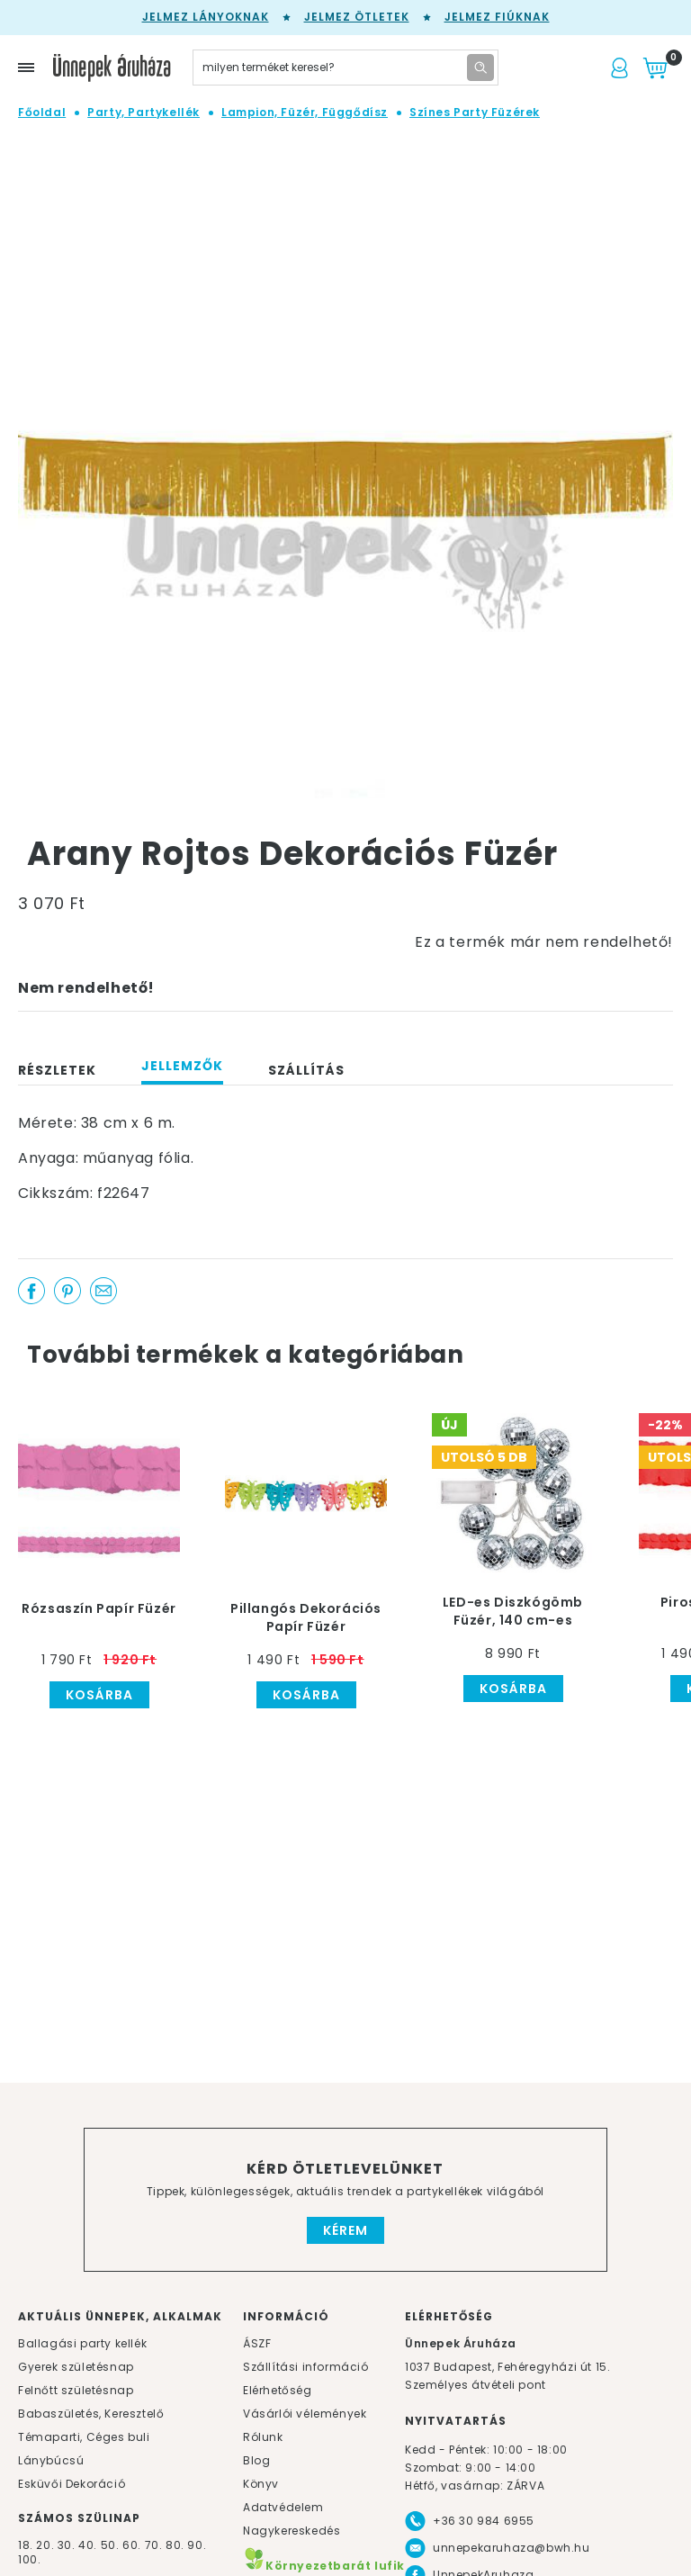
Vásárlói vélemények (304, 2413)
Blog (256, 2460)
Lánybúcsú (51, 2460)
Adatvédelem (283, 2507)
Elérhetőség (277, 2390)
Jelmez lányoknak (205, 16)
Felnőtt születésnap (75, 2390)
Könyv (261, 2483)
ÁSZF (257, 2343)
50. (111, 2545)
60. (133, 2545)
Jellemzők (182, 1066)
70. (155, 2545)
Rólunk (263, 2437)
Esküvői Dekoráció (71, 2483)
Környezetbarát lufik (324, 2565)
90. (196, 2545)
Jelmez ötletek (356, 16)
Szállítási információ (306, 2366)
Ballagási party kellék (82, 2343)
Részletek (57, 1070)
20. (45, 2545)
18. (25, 2545)
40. (87, 2545)
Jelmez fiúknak (497, 16)
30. (67, 2545)
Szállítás (306, 1070)
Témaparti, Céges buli (84, 2437)
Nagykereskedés (291, 2530)
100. (29, 2559)
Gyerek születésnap (76, 2366)
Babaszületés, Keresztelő (91, 2413)
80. (176, 2545)
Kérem (345, 2230)
